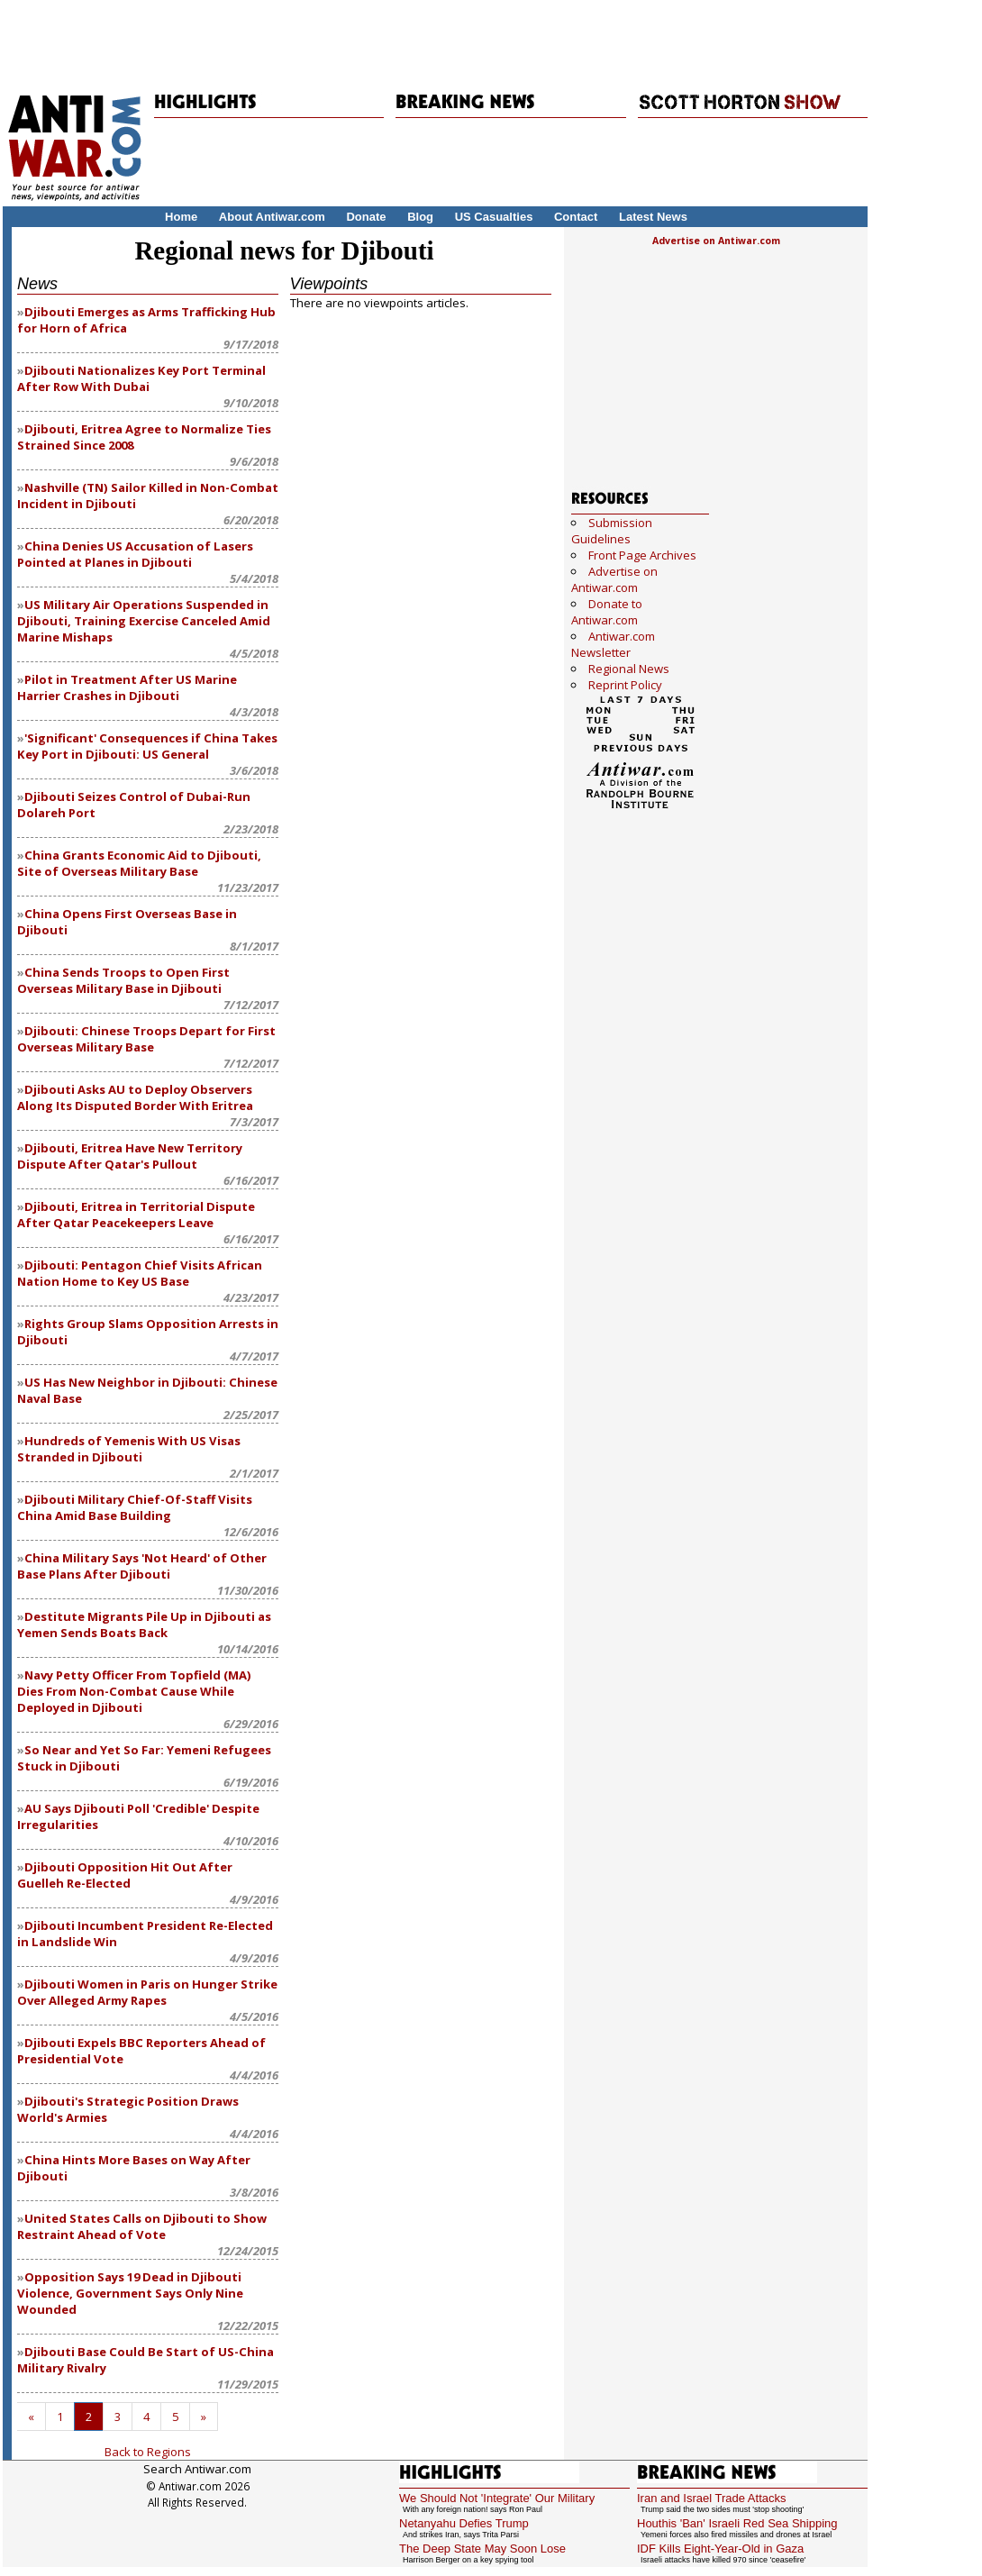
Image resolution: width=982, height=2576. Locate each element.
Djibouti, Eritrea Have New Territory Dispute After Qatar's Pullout (129, 1156)
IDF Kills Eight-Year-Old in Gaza (720, 2548)
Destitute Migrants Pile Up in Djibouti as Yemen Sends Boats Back (144, 1624)
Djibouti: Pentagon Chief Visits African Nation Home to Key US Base (139, 1273)
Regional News (628, 668)
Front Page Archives (642, 555)
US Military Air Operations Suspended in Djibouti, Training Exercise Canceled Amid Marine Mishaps (143, 620)
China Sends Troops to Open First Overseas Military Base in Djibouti (123, 980)
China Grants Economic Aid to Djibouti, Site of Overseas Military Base (139, 863)
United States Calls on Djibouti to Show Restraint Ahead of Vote (142, 2226)
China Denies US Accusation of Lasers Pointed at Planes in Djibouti (135, 554)
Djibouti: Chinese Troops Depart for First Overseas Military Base (146, 1039)
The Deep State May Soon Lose (482, 2548)
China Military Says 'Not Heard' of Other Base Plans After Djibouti (142, 1566)
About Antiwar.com (272, 216)
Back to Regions (148, 2452)
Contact (575, 216)
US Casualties (494, 216)
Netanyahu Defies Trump (464, 2523)
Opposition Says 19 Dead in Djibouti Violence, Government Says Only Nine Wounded (130, 2293)
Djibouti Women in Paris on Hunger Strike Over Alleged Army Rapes (147, 1992)
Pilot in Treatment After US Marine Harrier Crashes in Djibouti (127, 687)
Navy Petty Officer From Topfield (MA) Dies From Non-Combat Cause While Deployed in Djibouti (134, 1691)
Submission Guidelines (611, 530)
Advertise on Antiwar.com (716, 240)
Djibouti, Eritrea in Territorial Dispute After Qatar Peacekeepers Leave (136, 1214)
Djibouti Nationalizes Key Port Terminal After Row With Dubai (141, 378)
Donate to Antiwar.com (606, 612)
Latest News (653, 216)
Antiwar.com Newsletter (613, 644)
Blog (420, 216)
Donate (366, 216)
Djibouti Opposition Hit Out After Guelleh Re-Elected (124, 1875)
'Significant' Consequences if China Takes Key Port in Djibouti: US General (147, 746)
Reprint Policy (625, 685)
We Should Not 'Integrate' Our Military (497, 2498)
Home (181, 216)
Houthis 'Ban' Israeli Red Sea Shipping (737, 2523)
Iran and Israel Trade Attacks (711, 2498)
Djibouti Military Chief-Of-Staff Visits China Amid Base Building (134, 1507)
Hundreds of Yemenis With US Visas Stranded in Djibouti (129, 1449)
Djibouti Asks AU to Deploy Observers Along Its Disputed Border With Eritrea (135, 1097)
